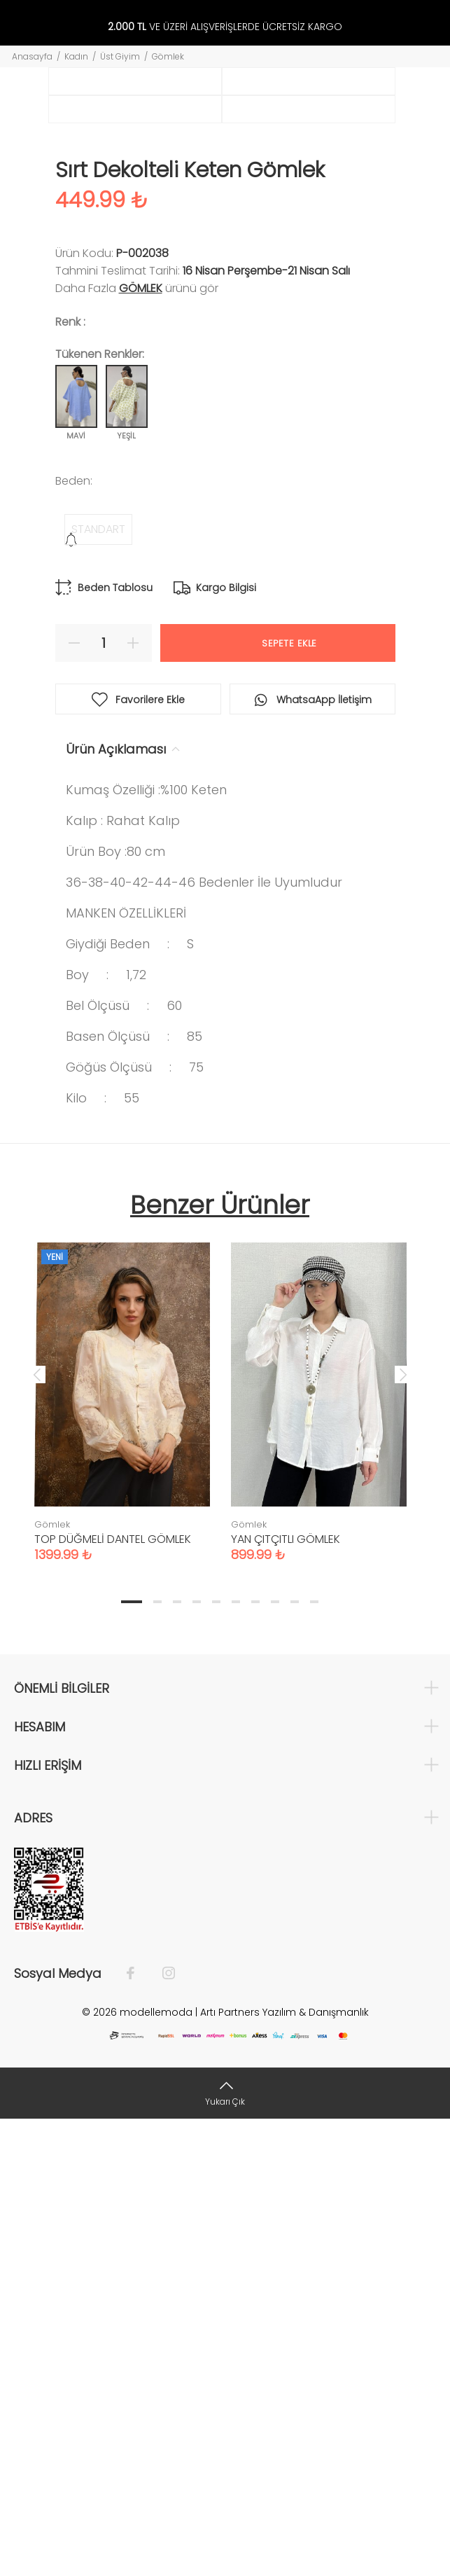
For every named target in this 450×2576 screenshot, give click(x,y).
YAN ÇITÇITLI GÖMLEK (285, 1996)
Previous (37, 1830)
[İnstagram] (161, 2430)
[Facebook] (137, 2430)
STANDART (98, 986)
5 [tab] (216, 2058)
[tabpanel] (122, 1844)
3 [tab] (177, 2058)
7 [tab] (255, 2058)
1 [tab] (131, 2058)
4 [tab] (196, 2058)
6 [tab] (236, 2058)
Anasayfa (32, 56)
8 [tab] (275, 2058)
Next (403, 1830)
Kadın (76, 56)
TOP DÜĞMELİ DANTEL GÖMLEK (112, 1996)
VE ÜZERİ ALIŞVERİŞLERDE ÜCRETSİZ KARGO (225, 27)
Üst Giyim (120, 56)
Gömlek (168, 56)
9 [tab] (294, 2058)
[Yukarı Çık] (225, 2549)
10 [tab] (314, 2058)
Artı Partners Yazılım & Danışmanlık (284, 2469)
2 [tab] (157, 2058)
